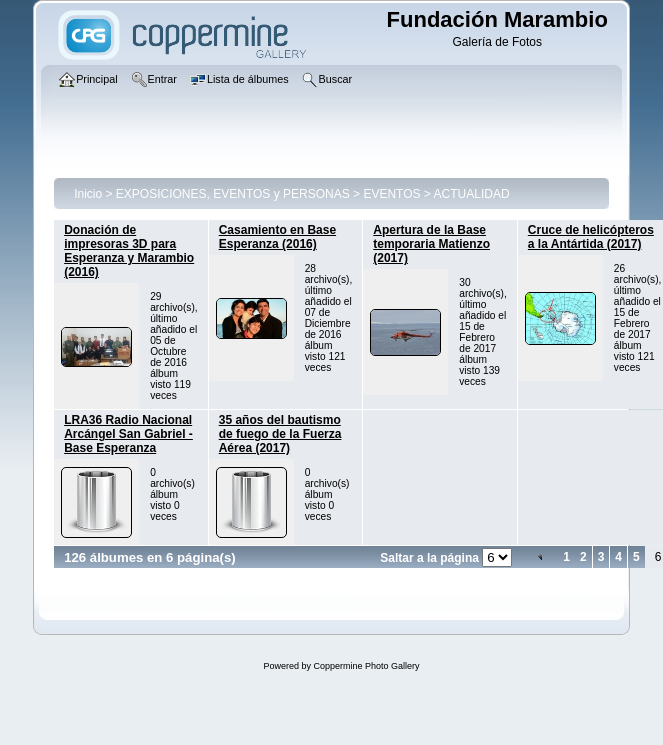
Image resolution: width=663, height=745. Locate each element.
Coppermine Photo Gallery (366, 666)
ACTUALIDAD (472, 194)
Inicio (88, 194)
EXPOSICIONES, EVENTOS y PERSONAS (233, 194)
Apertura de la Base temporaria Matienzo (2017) (431, 244)
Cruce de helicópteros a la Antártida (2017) (591, 237)
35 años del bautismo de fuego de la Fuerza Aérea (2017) (280, 434)
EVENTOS (391, 194)
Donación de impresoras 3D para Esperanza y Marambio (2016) (129, 251)
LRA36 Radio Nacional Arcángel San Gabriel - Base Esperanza (128, 434)
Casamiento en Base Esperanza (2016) (277, 237)
